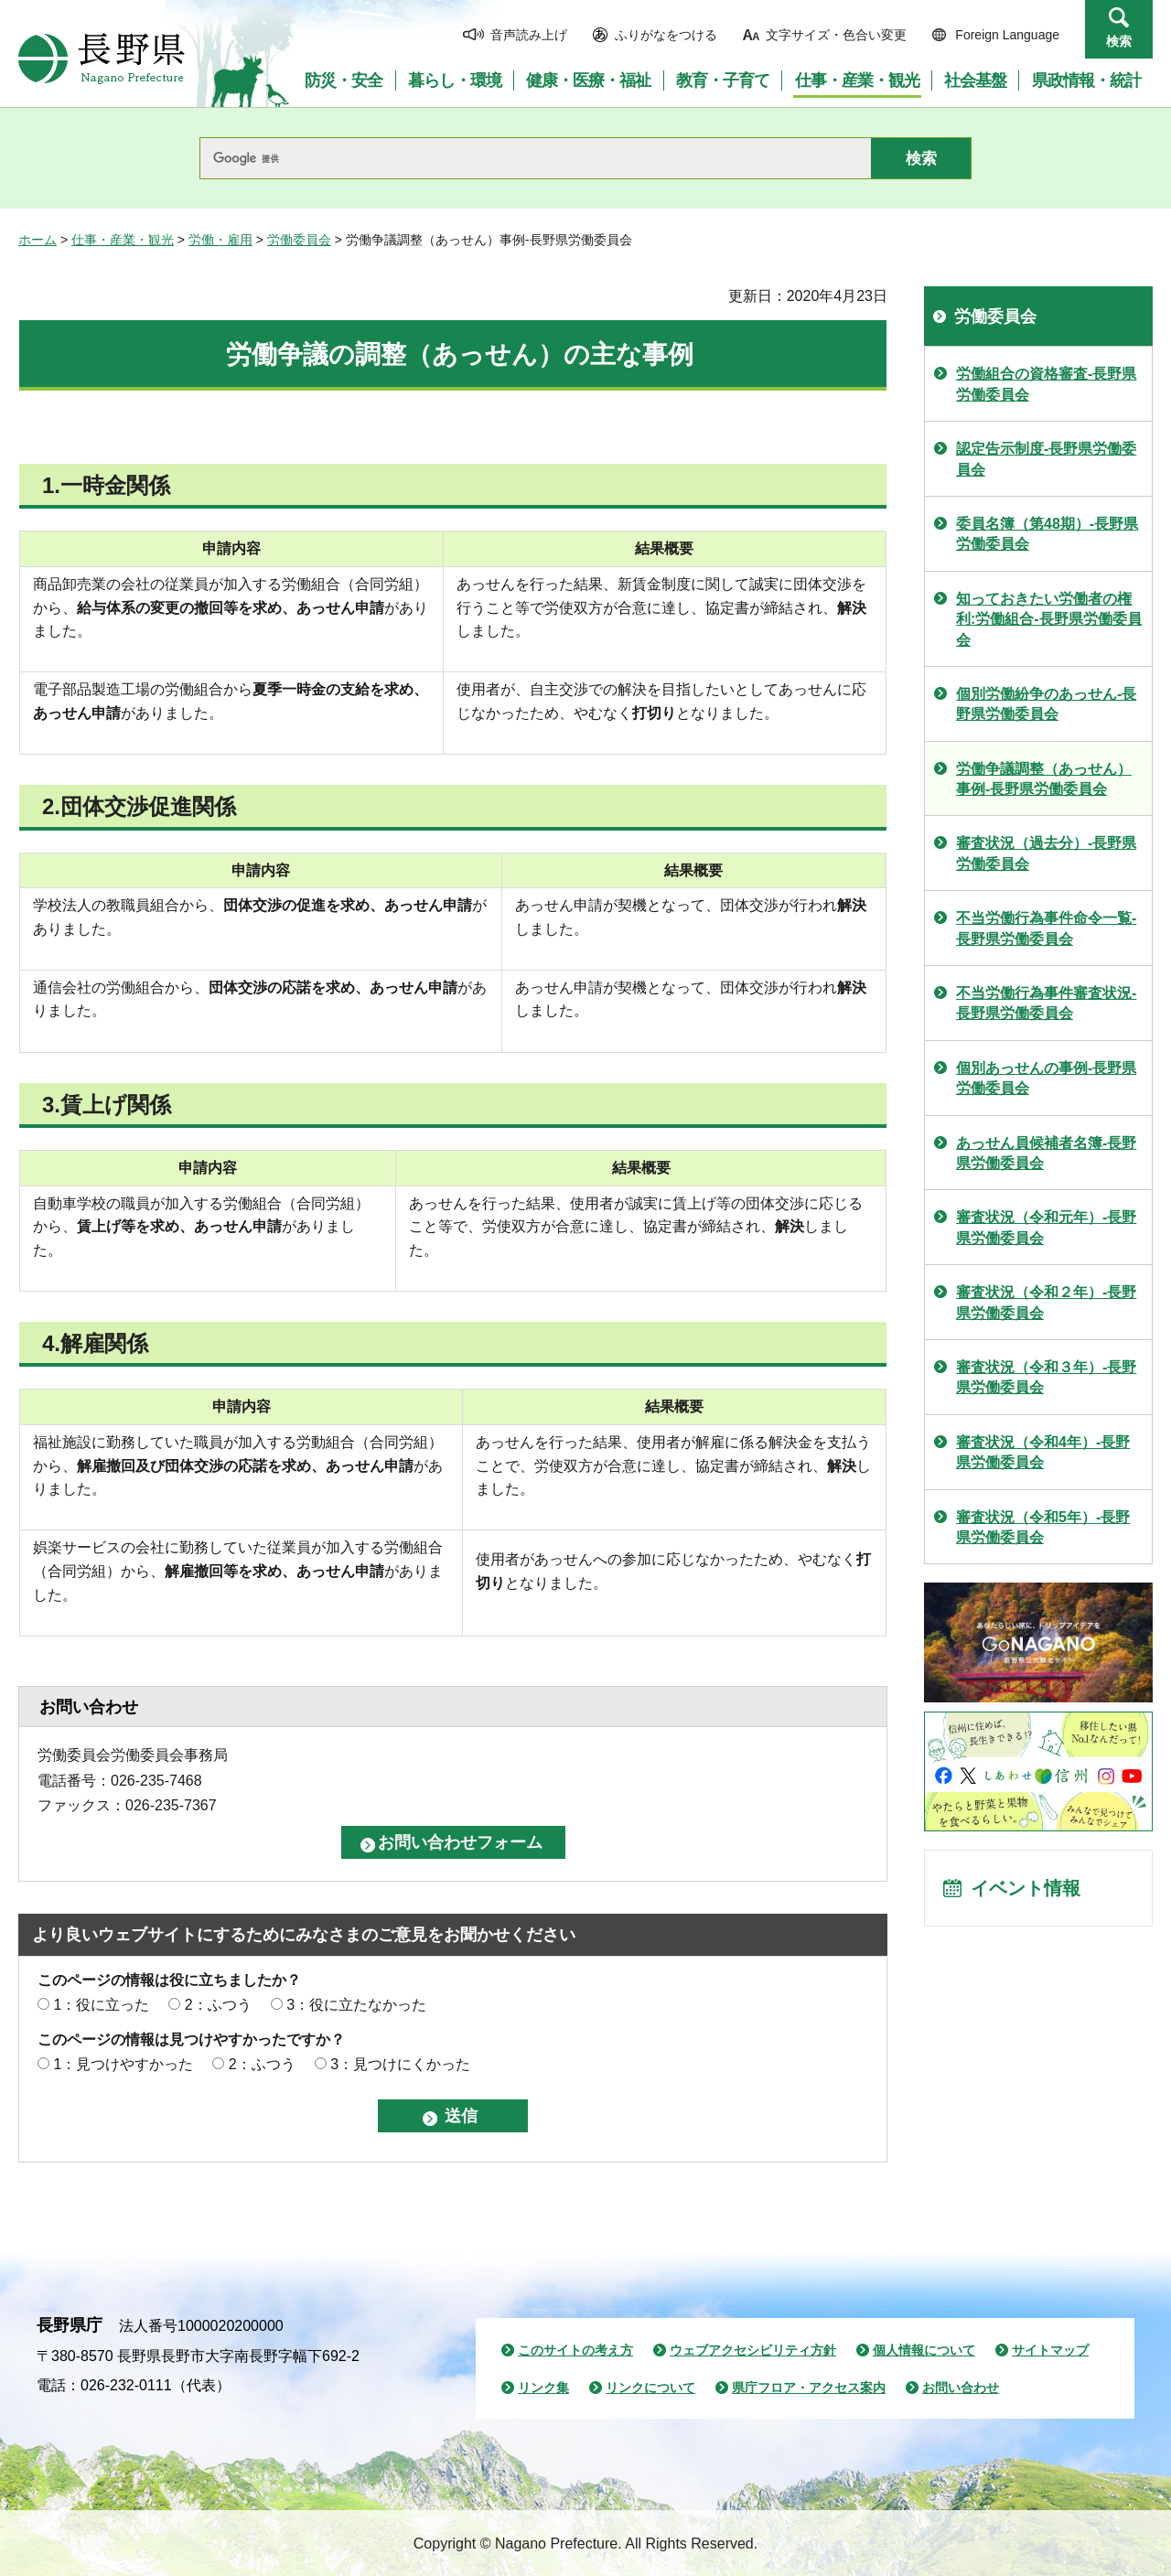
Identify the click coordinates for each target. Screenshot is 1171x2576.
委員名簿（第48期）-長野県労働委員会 (1047, 534)
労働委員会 (299, 239)
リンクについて (650, 2387)
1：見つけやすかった (123, 2064)
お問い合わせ (960, 2387)
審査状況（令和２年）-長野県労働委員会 (1046, 1302)
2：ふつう (218, 2004)
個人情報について (924, 2350)
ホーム (37, 239)
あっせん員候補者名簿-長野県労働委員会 (1046, 1153)
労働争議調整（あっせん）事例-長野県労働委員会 (1044, 779)
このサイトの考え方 (575, 2350)
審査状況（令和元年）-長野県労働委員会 (1046, 1227)
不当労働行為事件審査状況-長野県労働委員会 (1046, 1003)
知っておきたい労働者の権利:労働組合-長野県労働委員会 (1049, 619)
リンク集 (543, 2387)
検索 (1119, 41)
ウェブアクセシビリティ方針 (753, 2350)
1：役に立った (101, 2004)
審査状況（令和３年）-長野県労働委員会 (1046, 1377)
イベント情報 (1025, 1888)
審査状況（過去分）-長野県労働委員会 (1046, 853)
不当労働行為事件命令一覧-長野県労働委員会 (1046, 928)
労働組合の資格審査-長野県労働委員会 (1046, 384)
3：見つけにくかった (400, 2064)
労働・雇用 (220, 239)
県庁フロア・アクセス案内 (809, 2387)
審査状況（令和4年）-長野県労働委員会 (1043, 1452)
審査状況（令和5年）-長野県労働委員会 (1043, 1527)
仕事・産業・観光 (122, 239)
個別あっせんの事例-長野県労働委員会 (1046, 1078)
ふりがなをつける (666, 34)
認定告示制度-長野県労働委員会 (1046, 459)
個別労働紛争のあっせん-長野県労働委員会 (1046, 704)
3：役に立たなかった (356, 2004)
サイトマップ (1050, 2350)
